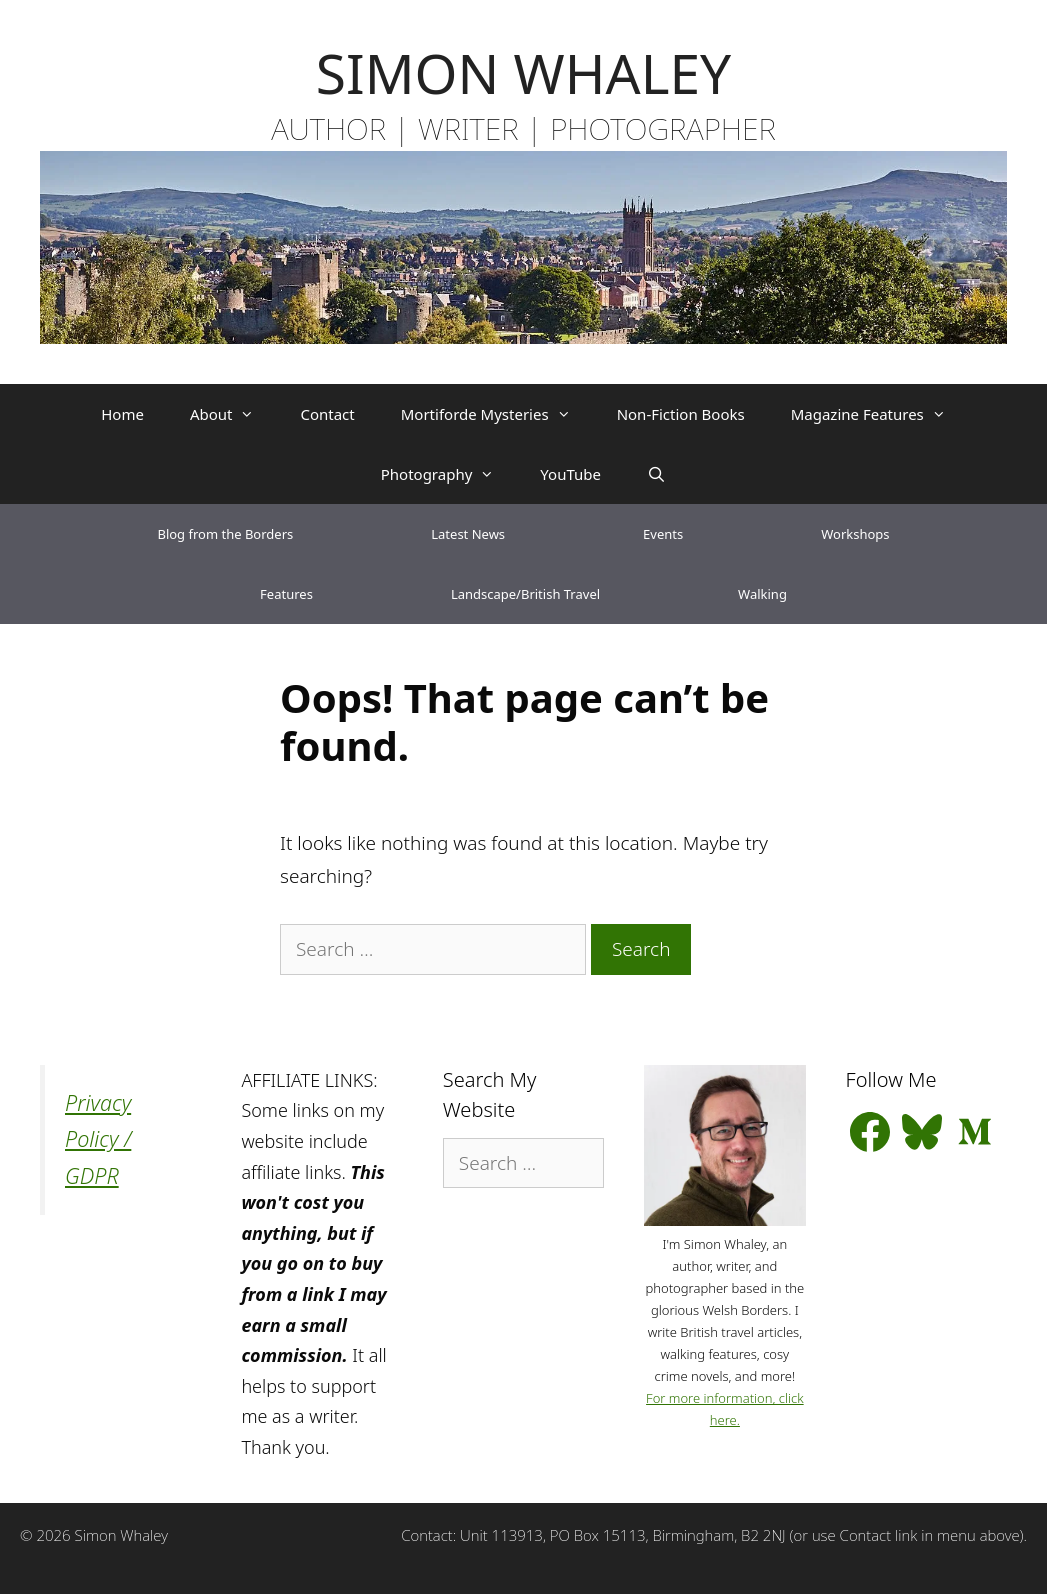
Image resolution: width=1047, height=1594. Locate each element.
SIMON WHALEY (523, 72)
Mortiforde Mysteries (497, 414)
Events (663, 534)
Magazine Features (880, 414)
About (234, 414)
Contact (327, 414)
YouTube (570, 474)
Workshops (855, 534)
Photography (449, 474)
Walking (762, 594)
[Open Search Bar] (656, 474)
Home (122, 414)
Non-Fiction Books (681, 414)
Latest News (468, 534)
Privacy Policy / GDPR (98, 1139)
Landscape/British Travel (525, 594)
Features (286, 594)
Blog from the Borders (225, 534)
